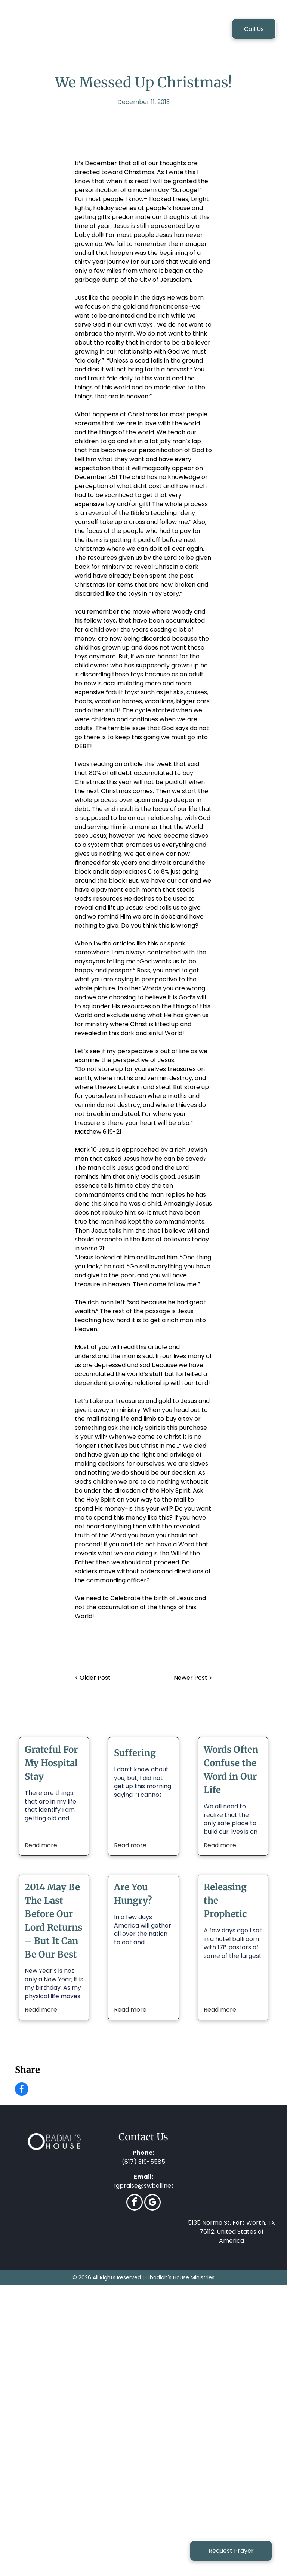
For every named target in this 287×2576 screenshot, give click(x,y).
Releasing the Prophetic (225, 1900)
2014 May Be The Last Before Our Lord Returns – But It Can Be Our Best (53, 1920)
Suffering (135, 1753)
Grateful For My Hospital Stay (51, 1763)
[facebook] (134, 2203)
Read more (41, 1845)
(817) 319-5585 (143, 2161)
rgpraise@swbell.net (143, 2185)
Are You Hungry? (133, 1893)
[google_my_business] (152, 2203)
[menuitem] (95, 30)
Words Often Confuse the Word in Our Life (231, 1770)
